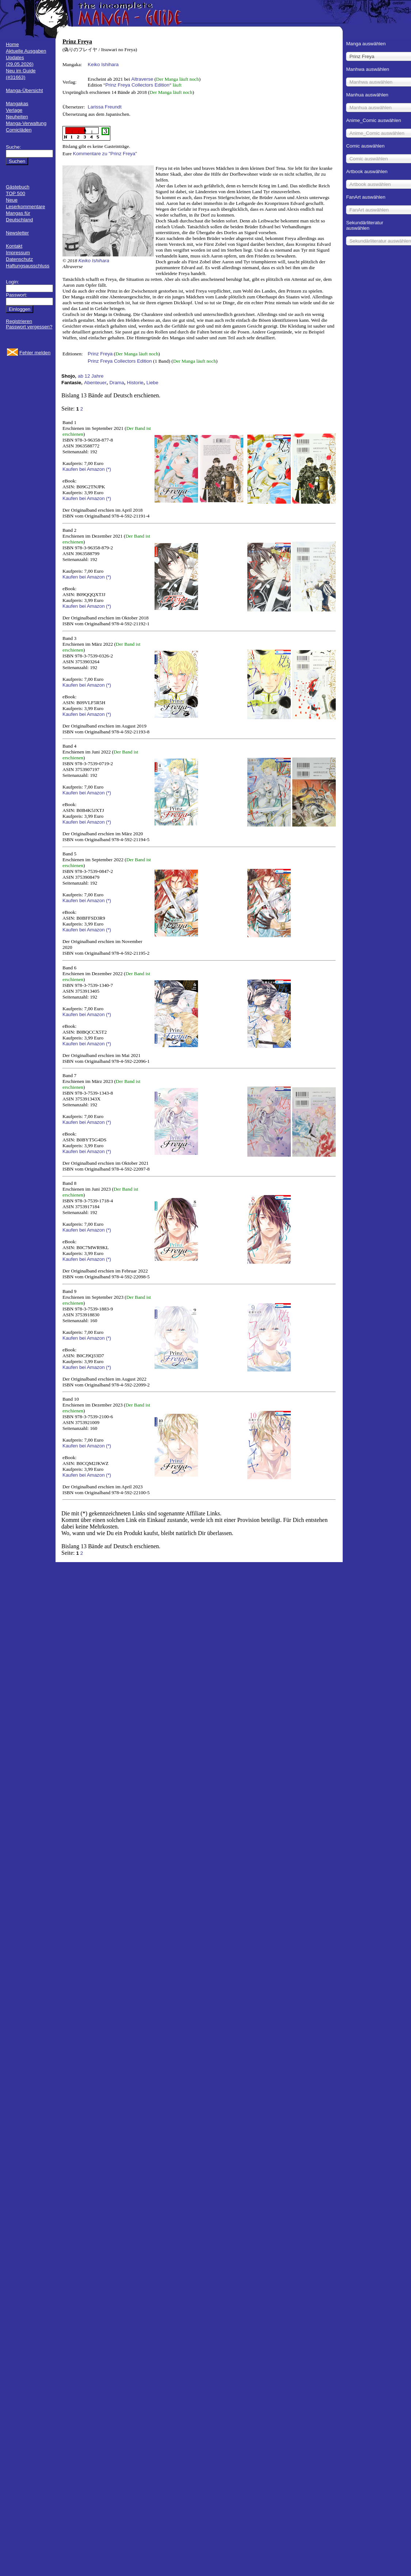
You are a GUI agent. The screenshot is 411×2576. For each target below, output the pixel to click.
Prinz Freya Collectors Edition (137, 85)
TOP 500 (15, 193)
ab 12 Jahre (90, 376)
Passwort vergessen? (29, 326)
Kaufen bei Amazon (83, 469)
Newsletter (17, 233)
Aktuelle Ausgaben (26, 51)
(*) (108, 469)
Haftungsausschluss (27, 265)
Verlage (14, 110)
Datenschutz (19, 259)
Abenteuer (95, 382)
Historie (135, 382)
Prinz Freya (100, 353)
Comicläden (18, 130)
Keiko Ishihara (103, 64)
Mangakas (17, 103)
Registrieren (19, 321)
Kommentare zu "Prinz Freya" (105, 153)
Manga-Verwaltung (26, 123)
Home (12, 44)
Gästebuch (17, 187)
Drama (117, 382)
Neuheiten (17, 116)
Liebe (152, 382)
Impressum (18, 252)
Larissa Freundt (105, 107)
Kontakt (14, 246)
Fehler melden (34, 352)
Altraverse (142, 79)
